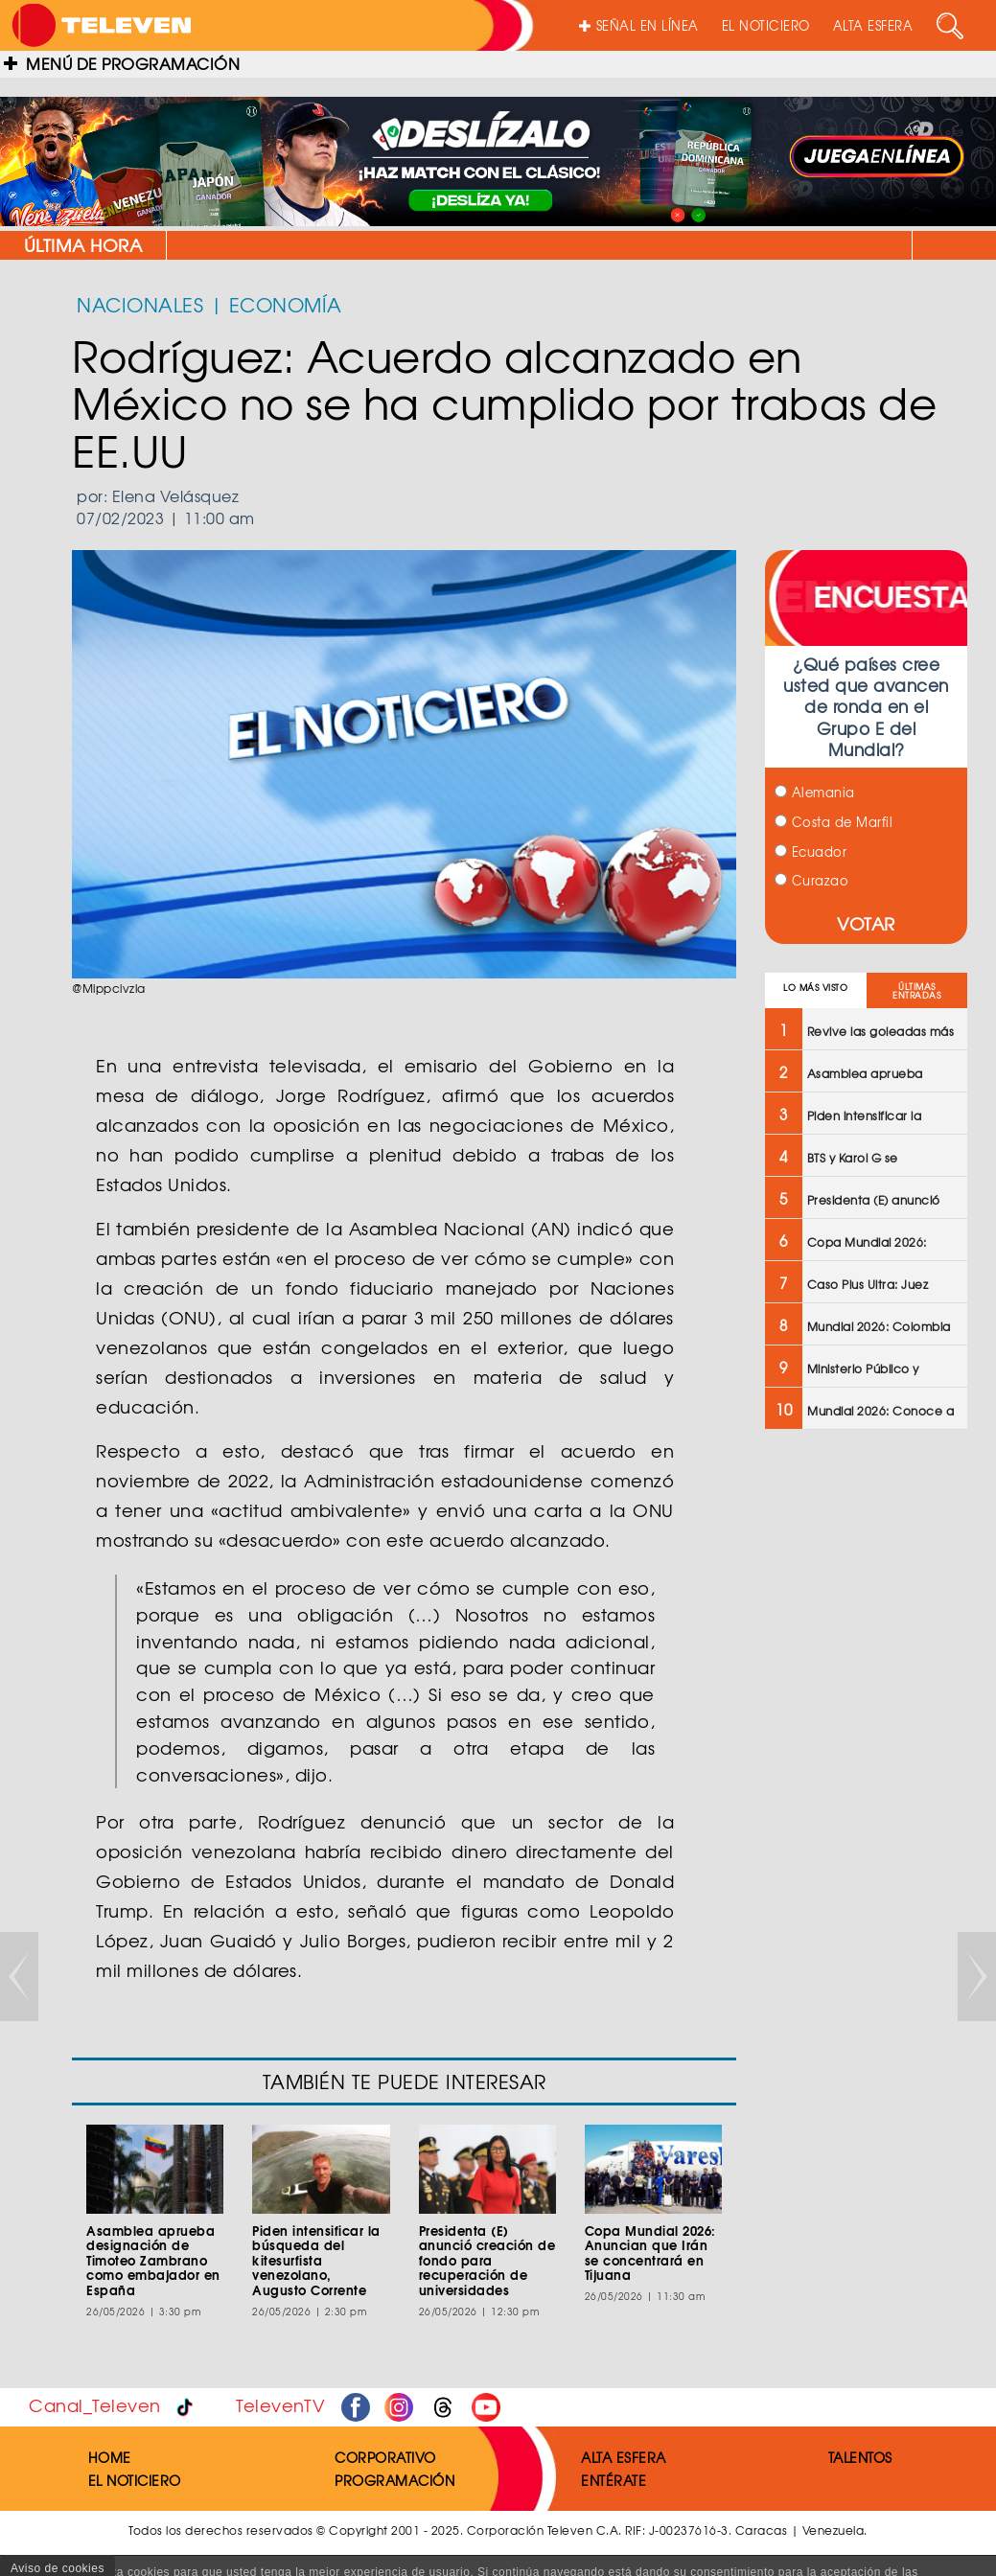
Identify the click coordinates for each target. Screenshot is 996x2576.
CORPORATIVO (385, 2457)
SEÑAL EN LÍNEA (639, 25)
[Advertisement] (866, 1750)
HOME (109, 2457)
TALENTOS (860, 2457)
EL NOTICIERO (766, 25)
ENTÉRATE (613, 2480)
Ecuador (810, 851)
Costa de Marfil (833, 822)
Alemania (815, 792)
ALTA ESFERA (873, 25)
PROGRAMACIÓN (394, 2480)
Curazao (811, 880)
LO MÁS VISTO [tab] (815, 987)
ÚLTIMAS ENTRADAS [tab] (916, 990)
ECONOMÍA (285, 304)
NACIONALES (140, 304)
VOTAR (866, 923)
